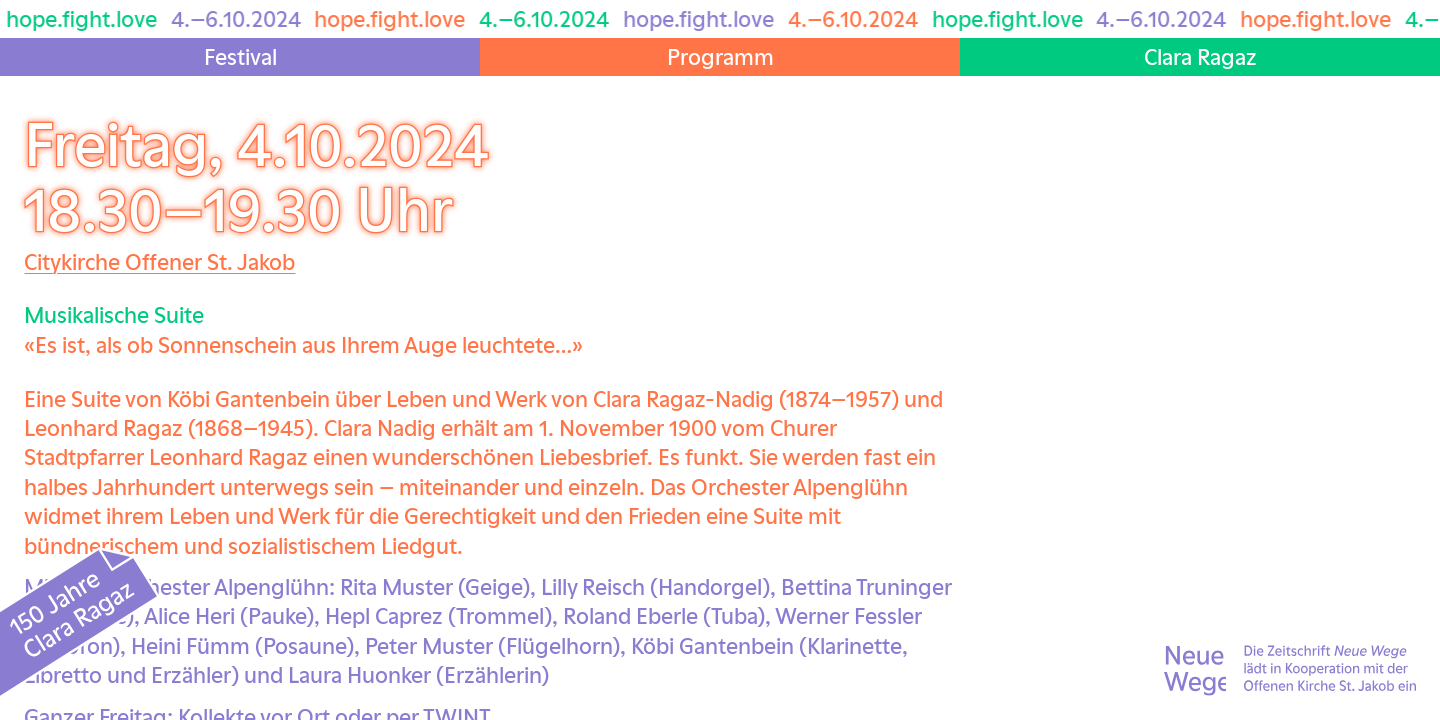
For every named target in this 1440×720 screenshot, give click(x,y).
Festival (240, 56)
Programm (720, 56)
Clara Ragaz (1200, 56)
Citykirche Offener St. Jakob (159, 261)
